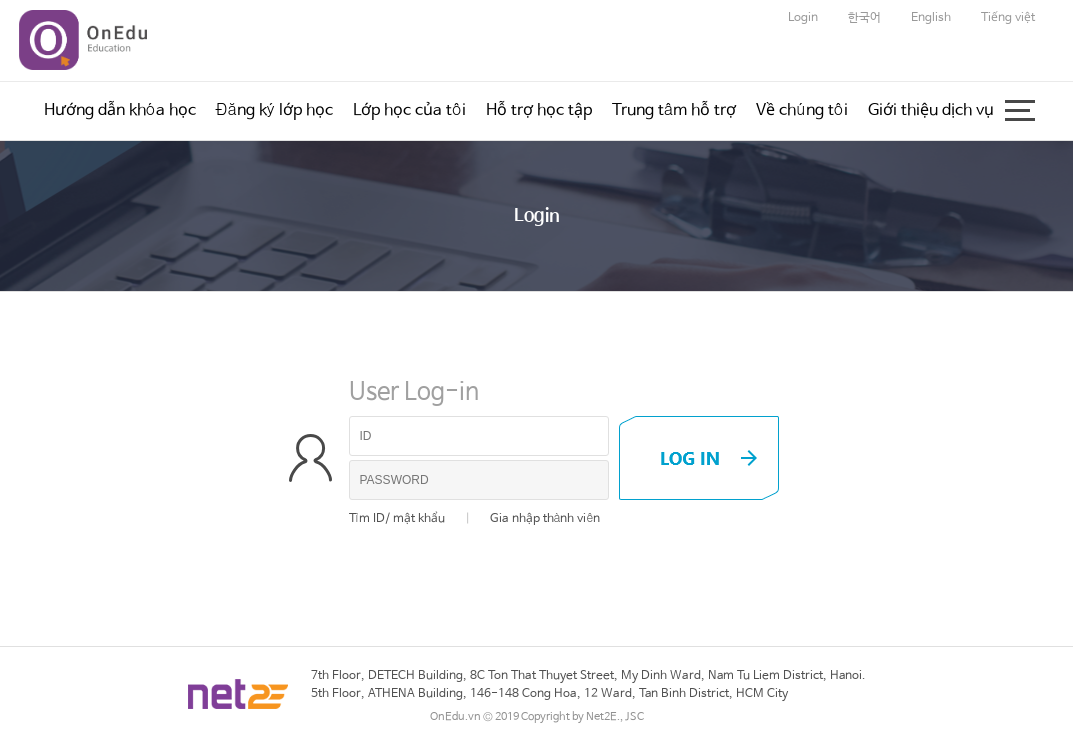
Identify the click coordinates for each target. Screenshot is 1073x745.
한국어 (864, 18)
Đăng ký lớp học (274, 110)
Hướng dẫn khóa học (120, 110)
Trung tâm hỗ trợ (674, 110)
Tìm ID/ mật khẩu (397, 519)
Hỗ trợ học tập (539, 110)
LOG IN (699, 458)
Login (803, 18)
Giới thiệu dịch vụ (931, 110)
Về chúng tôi (801, 110)
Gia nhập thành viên (545, 519)
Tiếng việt (1008, 18)
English (931, 18)
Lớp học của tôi (409, 110)
